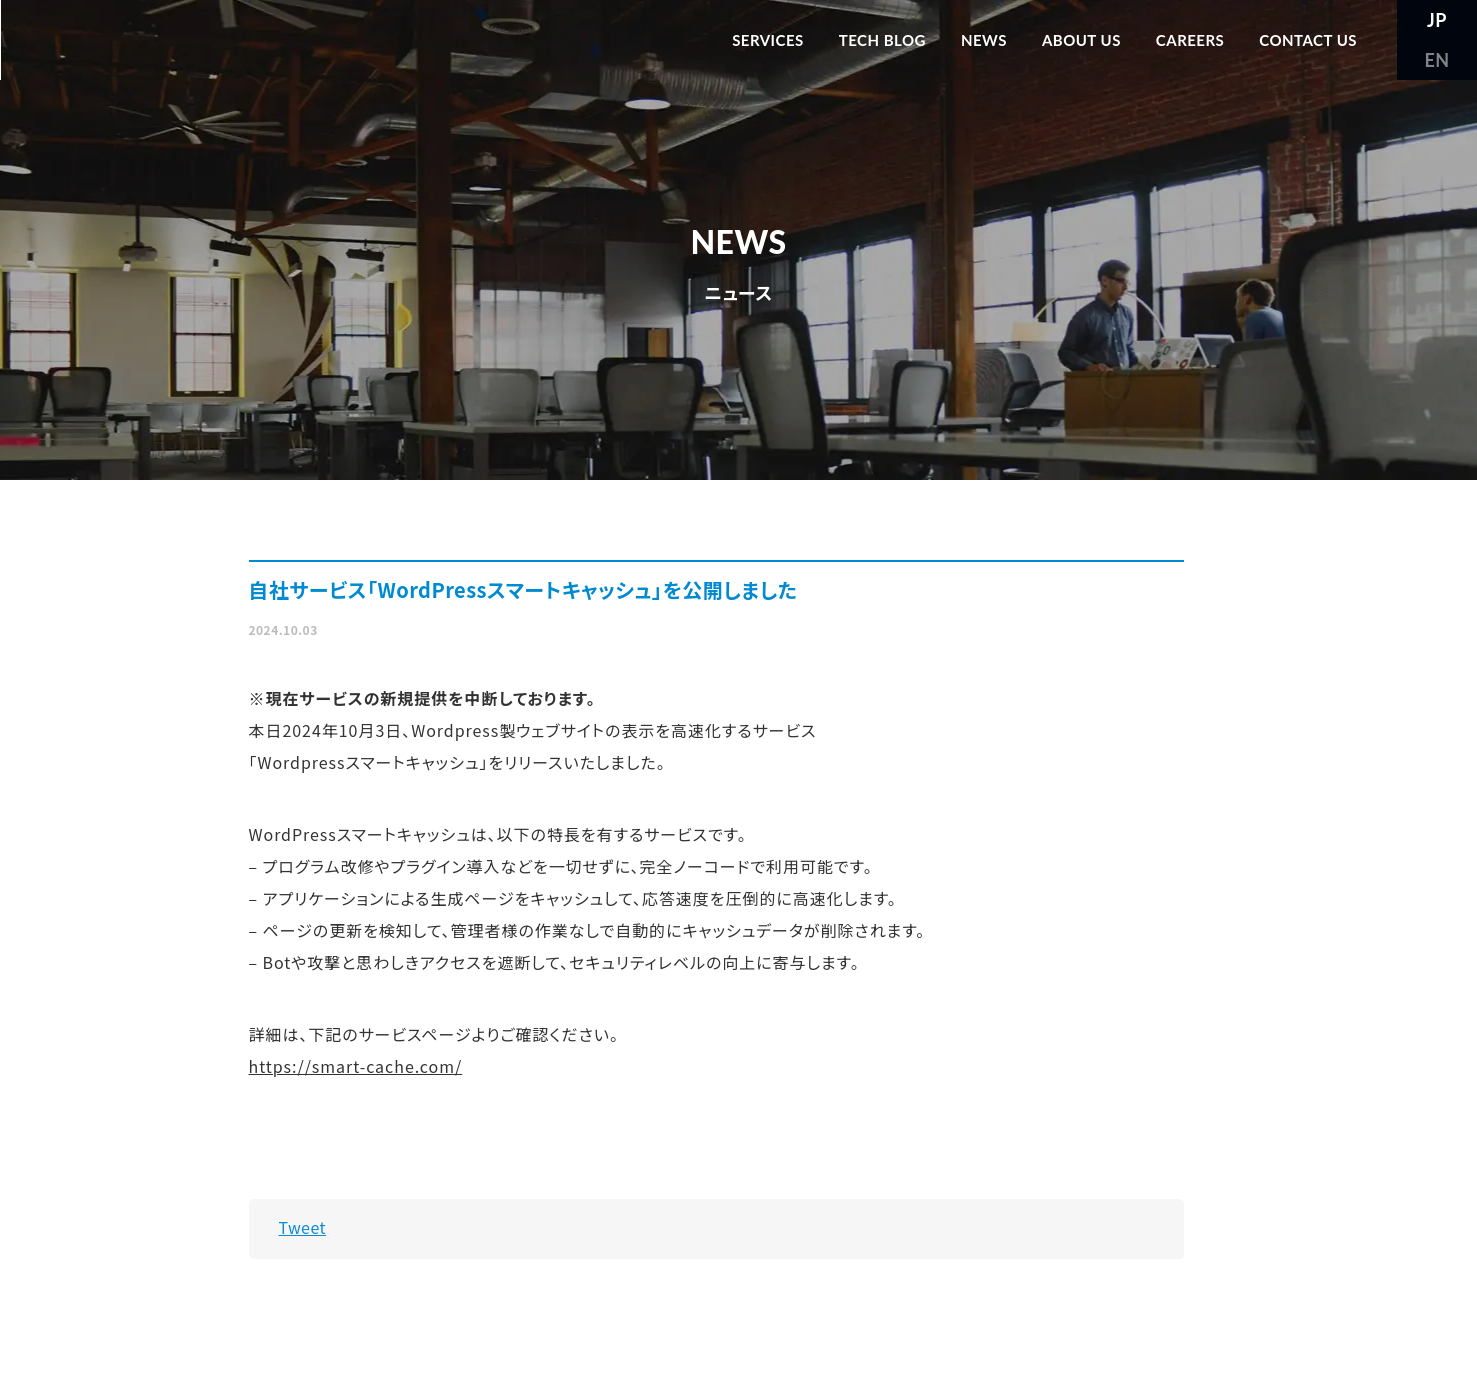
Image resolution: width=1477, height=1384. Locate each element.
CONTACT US (1308, 40)
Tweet (303, 1227)
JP (1437, 20)
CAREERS (1190, 40)
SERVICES (768, 40)
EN (1436, 60)
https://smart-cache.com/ (356, 1066)
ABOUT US (1081, 40)
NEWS (984, 40)
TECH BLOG (882, 40)
